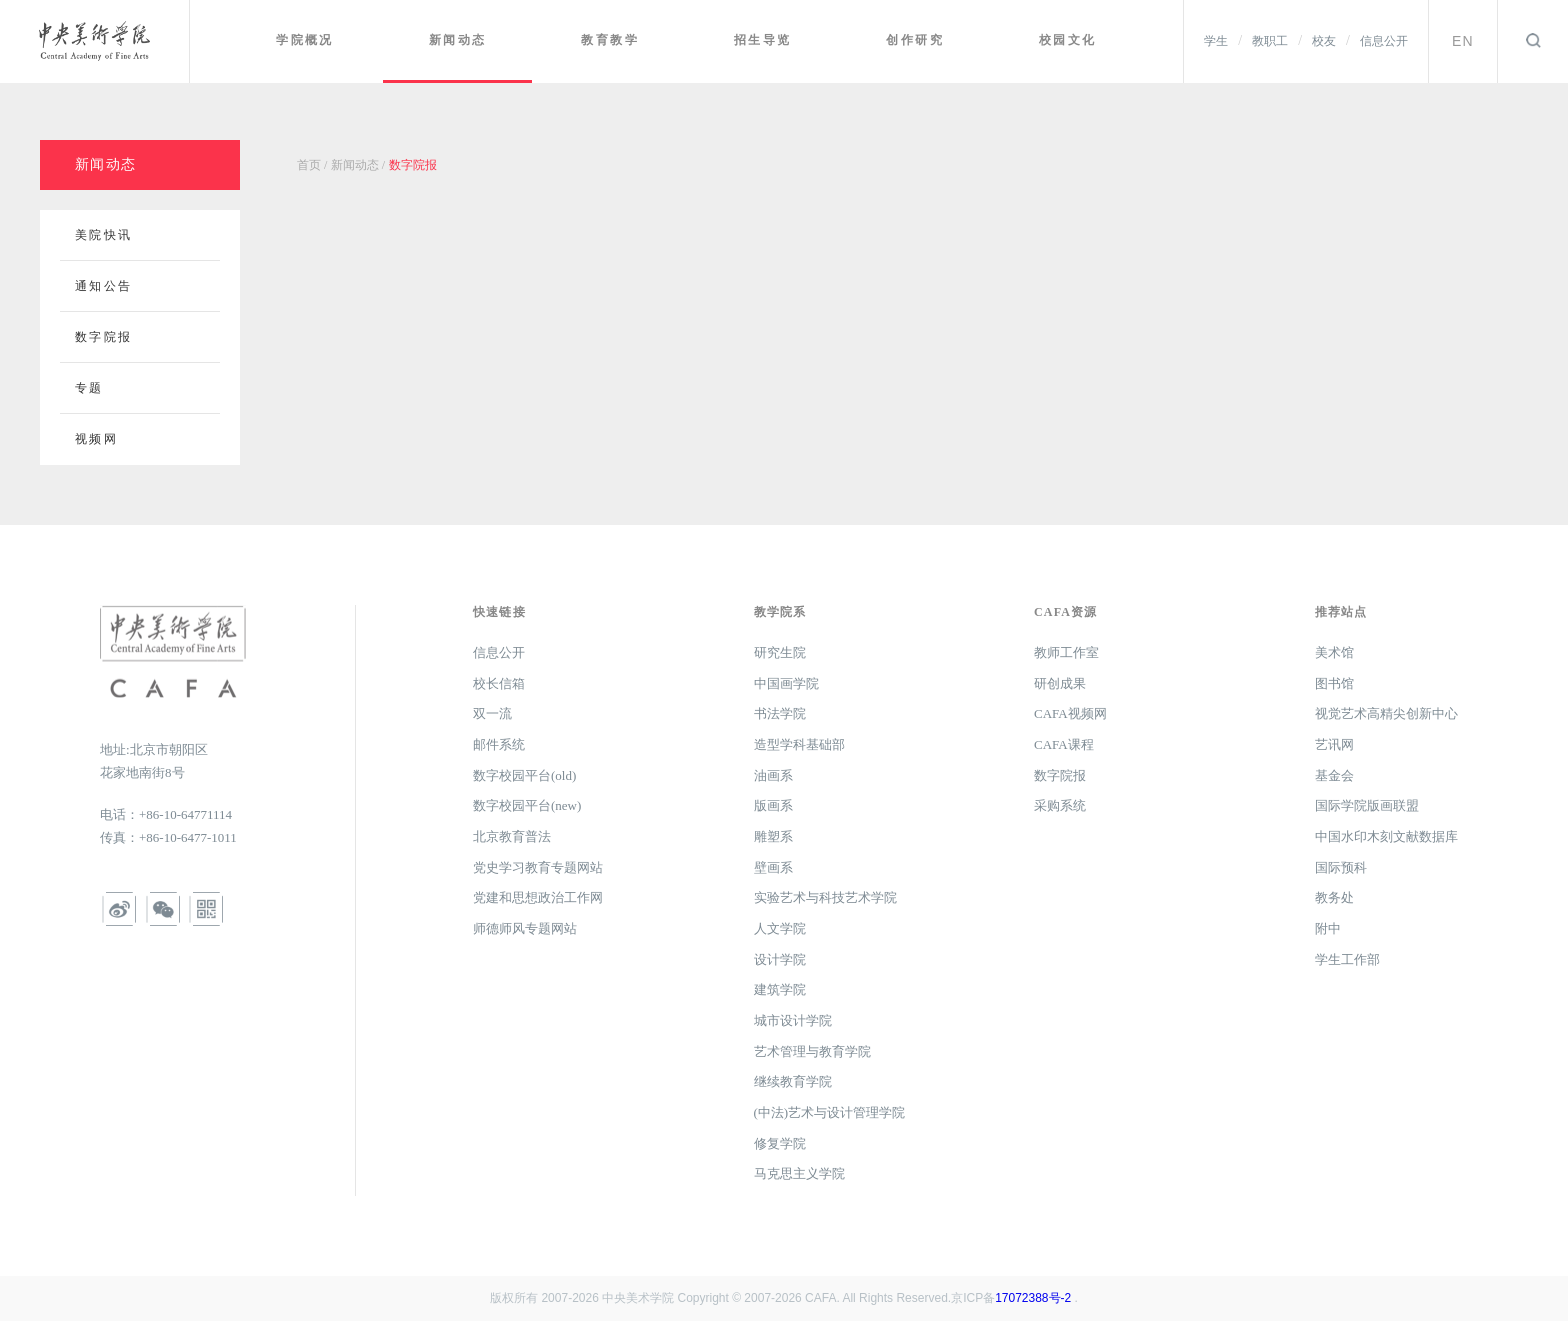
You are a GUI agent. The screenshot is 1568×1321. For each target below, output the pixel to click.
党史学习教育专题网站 (538, 867)
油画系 (773, 775)
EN (1463, 41)
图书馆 (1334, 683)
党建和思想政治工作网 (538, 897)
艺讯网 (1334, 744)
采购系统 (1060, 805)
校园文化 (1069, 40)
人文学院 (780, 928)
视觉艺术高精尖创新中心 (1386, 713)
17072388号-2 (1033, 1298)
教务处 (1334, 897)
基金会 (1334, 775)
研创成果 (1060, 683)
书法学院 (780, 713)
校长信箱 (499, 683)
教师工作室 (1066, 652)
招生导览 (767, 40)
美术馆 (1334, 652)
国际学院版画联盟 (1367, 805)
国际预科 (1341, 867)
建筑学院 (780, 989)
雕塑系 (773, 836)
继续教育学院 (793, 1081)
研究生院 (780, 652)
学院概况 (314, 40)
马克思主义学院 (799, 1173)
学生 (1216, 41)
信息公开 (1384, 41)
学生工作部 (1347, 959)
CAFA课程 (1064, 744)
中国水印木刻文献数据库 (1386, 836)
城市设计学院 (793, 1020)
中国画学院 (786, 683)
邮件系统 (499, 744)
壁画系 (773, 867)
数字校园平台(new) (527, 805)
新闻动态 (465, 40)
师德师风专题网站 (525, 928)
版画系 (773, 805)
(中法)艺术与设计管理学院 (830, 1112)
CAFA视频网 (1070, 713)
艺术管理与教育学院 (812, 1051)
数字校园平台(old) (524, 775)
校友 (1324, 41)
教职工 (1270, 41)
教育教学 (616, 40)
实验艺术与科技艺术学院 (825, 897)
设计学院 (780, 959)
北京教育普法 (512, 836)
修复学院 (780, 1143)
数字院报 (1060, 775)
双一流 (492, 713)
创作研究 (918, 40)
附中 (1328, 928)
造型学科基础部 (799, 744)
